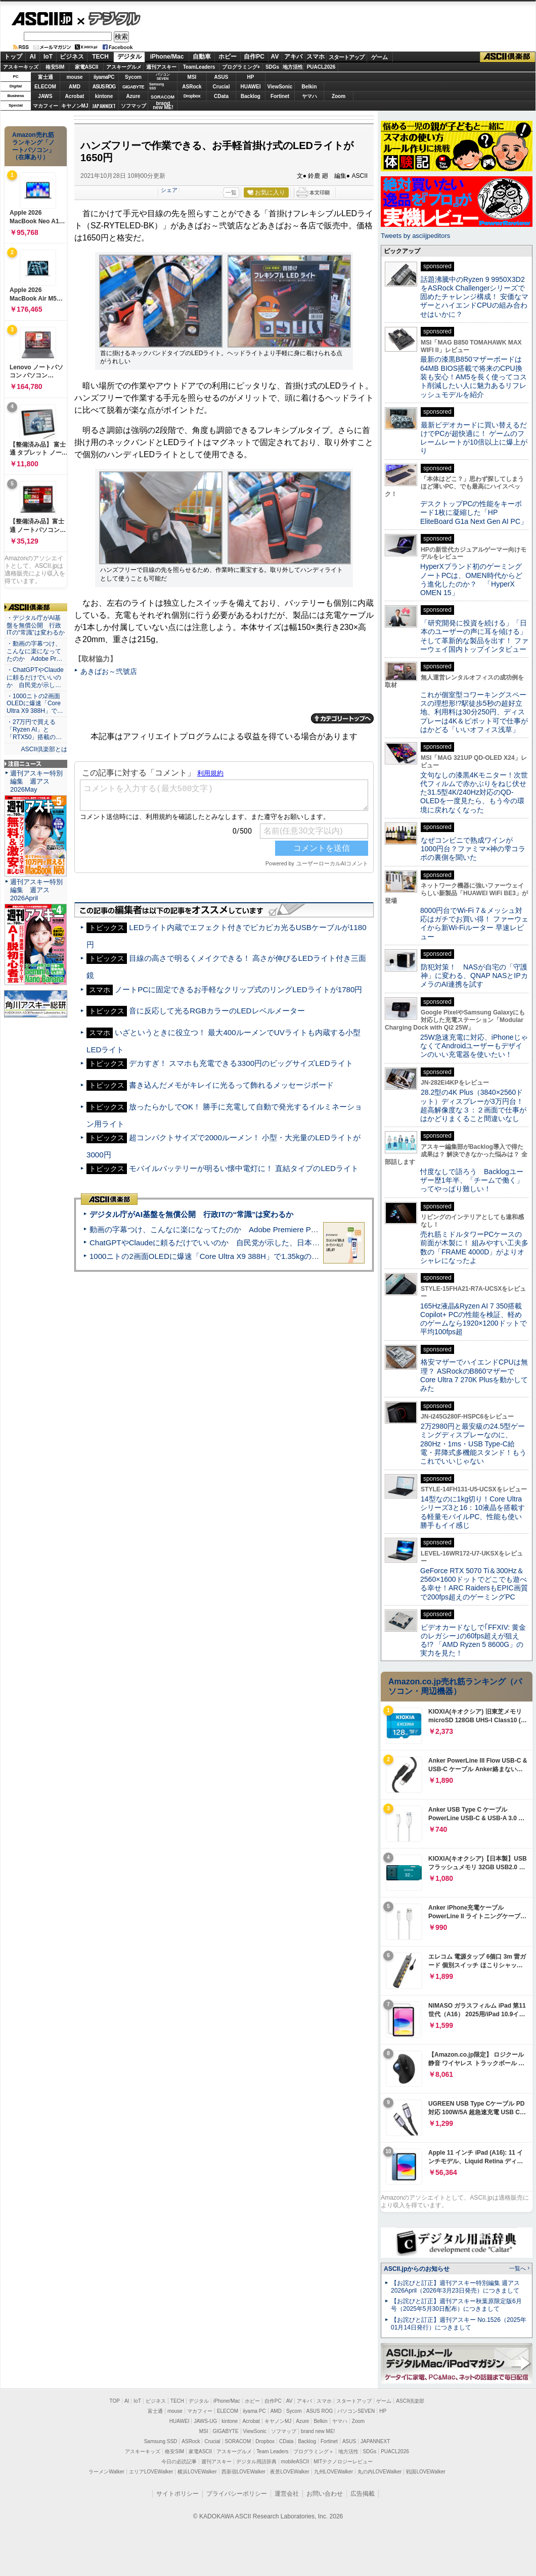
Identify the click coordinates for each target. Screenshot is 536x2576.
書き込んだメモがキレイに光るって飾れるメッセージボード (231, 1085)
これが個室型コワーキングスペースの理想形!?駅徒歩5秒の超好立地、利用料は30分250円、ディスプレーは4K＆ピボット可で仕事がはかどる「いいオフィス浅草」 (474, 712)
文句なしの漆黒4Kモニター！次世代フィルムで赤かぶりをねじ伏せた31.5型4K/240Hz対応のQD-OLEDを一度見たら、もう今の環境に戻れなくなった (474, 792)
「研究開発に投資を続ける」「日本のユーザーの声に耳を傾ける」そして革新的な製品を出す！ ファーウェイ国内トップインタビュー (474, 636)
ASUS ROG (104, 86)
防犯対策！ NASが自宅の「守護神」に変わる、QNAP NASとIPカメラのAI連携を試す (474, 976)
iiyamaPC (104, 77)
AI (33, 56)
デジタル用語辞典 (256, 2461)
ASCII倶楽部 (507, 57)
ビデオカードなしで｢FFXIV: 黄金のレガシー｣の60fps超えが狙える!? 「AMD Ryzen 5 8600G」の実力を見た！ (473, 1640)
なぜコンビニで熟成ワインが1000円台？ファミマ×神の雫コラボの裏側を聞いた (472, 849)
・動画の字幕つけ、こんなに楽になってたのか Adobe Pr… (34, 651)
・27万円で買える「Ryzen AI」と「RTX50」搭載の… (34, 729)
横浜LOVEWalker (196, 2471)
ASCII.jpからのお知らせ (417, 2268)
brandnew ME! (163, 106)
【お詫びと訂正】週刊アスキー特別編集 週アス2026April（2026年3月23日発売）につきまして (455, 2286)
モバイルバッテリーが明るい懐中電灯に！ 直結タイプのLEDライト (244, 1168)
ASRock (191, 86)
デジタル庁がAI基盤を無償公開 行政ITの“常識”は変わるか (191, 1214)
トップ (13, 56)
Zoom (338, 96)
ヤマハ (309, 96)
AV (275, 56)
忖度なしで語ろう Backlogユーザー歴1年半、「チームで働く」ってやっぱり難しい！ (471, 1180)
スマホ (315, 56)
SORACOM (238, 2441)
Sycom (133, 77)
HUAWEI (251, 86)
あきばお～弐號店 (108, 671)
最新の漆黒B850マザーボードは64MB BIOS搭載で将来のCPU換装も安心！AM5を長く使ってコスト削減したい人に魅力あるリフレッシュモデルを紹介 (473, 376)
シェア (169, 190)
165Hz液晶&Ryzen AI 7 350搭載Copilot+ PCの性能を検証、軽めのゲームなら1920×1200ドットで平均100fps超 (473, 1319)
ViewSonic (280, 86)
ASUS (221, 77)
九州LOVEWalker (333, 2471)
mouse (74, 77)
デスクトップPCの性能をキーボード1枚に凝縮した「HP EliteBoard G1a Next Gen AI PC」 (473, 512)
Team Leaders (272, 2451)
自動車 (202, 56)
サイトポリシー (177, 2493)
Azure (133, 96)
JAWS (45, 96)
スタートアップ (346, 57)
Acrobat (74, 96)
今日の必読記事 (179, 2461)
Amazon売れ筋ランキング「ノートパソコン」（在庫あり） (33, 146)
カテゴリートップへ (342, 718)
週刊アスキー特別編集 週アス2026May (36, 781)
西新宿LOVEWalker (243, 2471)
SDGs (272, 67)
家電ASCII (87, 67)
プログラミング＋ (313, 2451)
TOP (115, 2401)
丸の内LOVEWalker (379, 2471)
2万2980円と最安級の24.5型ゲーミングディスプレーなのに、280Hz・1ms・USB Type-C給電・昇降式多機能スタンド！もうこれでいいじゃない (473, 1443)
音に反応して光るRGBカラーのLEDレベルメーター (216, 1010)
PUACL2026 (321, 67)
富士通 (45, 77)
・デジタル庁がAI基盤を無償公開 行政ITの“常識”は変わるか (36, 625)
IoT (48, 56)
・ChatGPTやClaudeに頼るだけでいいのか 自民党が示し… (35, 677)
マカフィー (45, 106)
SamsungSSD (156, 86)
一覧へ (517, 2268)
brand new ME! (318, 2431)
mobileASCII (295, 2461)
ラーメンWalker (106, 2471)
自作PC (254, 56)
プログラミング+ (241, 67)
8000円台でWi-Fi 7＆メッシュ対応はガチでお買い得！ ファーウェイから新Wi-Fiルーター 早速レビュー (474, 923)
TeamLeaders (199, 67)
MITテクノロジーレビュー (343, 2461)
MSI (192, 77)
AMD (74, 86)
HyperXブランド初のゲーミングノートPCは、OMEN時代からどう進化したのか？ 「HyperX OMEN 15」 (471, 579)
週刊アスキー (161, 67)
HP (250, 77)
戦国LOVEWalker (425, 2471)
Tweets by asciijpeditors (415, 235)
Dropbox (192, 96)
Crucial (221, 86)
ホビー (227, 56)
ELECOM (45, 86)
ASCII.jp (41, 18)
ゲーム (379, 57)
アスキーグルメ (124, 67)
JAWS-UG (205, 2421)
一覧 (231, 192)
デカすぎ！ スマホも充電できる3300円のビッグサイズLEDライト (240, 1063)
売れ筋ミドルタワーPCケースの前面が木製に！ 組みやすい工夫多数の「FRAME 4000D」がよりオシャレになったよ (474, 1247)
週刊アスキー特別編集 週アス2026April (36, 890)
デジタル (109, 18)
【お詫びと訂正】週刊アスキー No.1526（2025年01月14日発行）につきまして (458, 2323)
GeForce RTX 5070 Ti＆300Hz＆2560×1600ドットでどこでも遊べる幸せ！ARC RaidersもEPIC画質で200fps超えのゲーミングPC (474, 1584)
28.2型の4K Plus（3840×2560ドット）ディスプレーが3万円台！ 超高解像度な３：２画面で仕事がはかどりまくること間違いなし (473, 1105)
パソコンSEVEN (163, 76)
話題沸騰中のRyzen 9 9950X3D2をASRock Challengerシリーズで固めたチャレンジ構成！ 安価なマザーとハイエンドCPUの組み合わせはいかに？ (474, 296)
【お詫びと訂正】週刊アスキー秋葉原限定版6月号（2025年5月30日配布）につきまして (456, 2305)
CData (221, 96)
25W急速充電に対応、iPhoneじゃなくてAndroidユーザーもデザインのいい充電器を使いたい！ (474, 1046)
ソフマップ (133, 106)
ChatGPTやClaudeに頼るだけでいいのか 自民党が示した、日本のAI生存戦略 (224, 1242)
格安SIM (55, 67)
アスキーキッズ (20, 67)
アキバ (293, 56)
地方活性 (293, 67)
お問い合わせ (324, 2493)
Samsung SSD (160, 2441)
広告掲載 (362, 2493)
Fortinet (280, 96)
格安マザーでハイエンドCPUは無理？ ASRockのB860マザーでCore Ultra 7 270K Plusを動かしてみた (474, 1375)
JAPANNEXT (104, 106)
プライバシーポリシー (236, 2493)
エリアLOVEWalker (151, 2471)
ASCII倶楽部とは (44, 749)
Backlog (250, 96)
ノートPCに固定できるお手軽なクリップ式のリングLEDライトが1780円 (238, 989)
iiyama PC (254, 2411)
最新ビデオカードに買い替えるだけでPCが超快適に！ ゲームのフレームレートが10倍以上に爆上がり (473, 438)
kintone (104, 96)
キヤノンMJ (74, 106)
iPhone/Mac (167, 56)
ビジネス (72, 56)
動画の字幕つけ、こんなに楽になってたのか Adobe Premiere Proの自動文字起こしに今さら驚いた (260, 1229)
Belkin (309, 86)
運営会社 (287, 2493)
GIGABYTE (133, 86)
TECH (100, 56)
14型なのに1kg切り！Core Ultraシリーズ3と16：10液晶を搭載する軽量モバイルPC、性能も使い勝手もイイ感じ (472, 1512)
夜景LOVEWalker (289, 2471)
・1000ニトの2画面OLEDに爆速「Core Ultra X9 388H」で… (35, 704)
